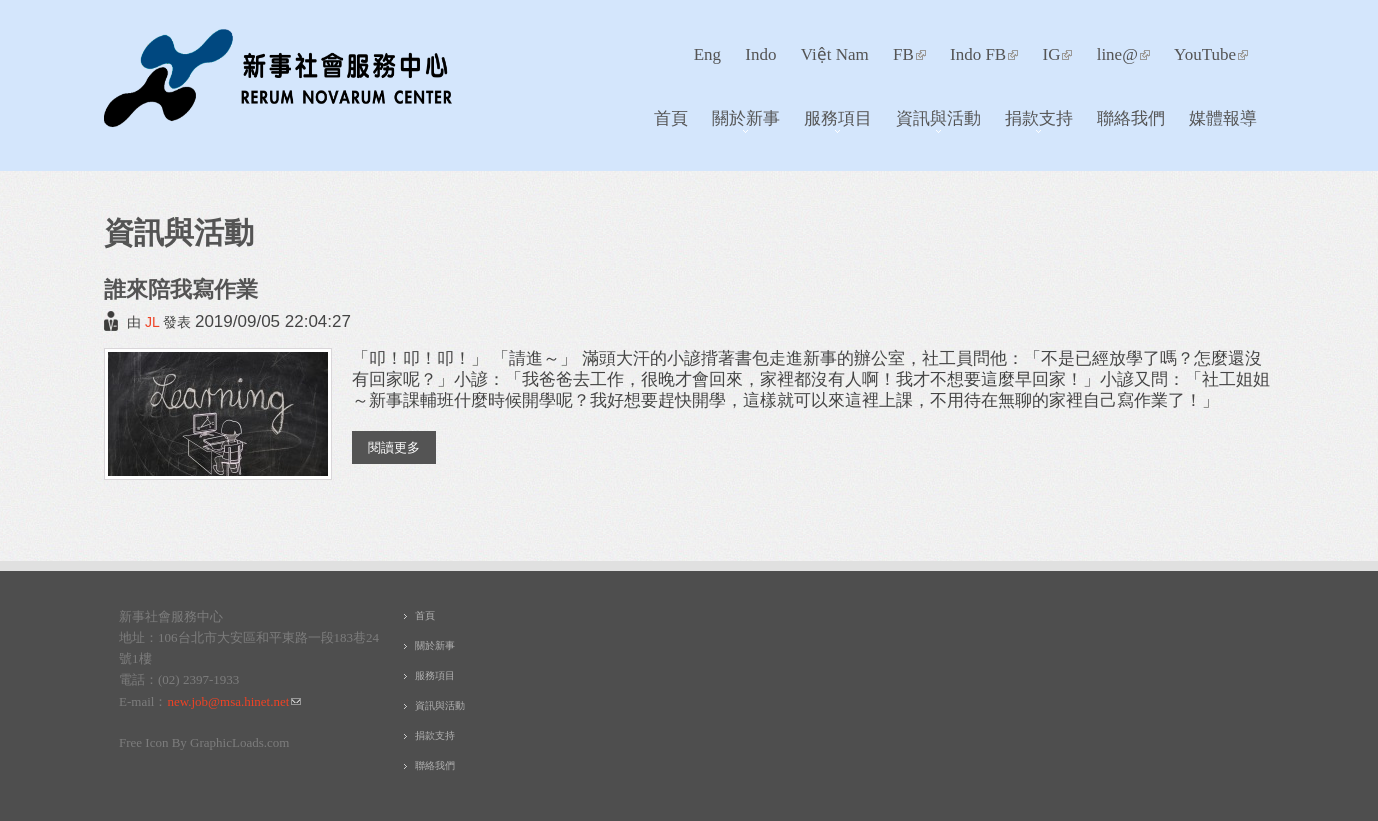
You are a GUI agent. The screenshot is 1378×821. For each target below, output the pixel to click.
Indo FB (984, 54)
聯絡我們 (1131, 117)
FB (909, 54)
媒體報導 (1223, 117)
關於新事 (740, 122)
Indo (760, 54)
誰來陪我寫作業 (181, 288)
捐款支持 (1033, 122)
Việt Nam (835, 54)
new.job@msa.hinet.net (234, 701)
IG (1057, 54)
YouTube (1211, 54)
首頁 (671, 117)
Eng (707, 54)
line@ (1123, 54)
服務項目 (832, 122)
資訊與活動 (933, 122)
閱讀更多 (402, 446)
